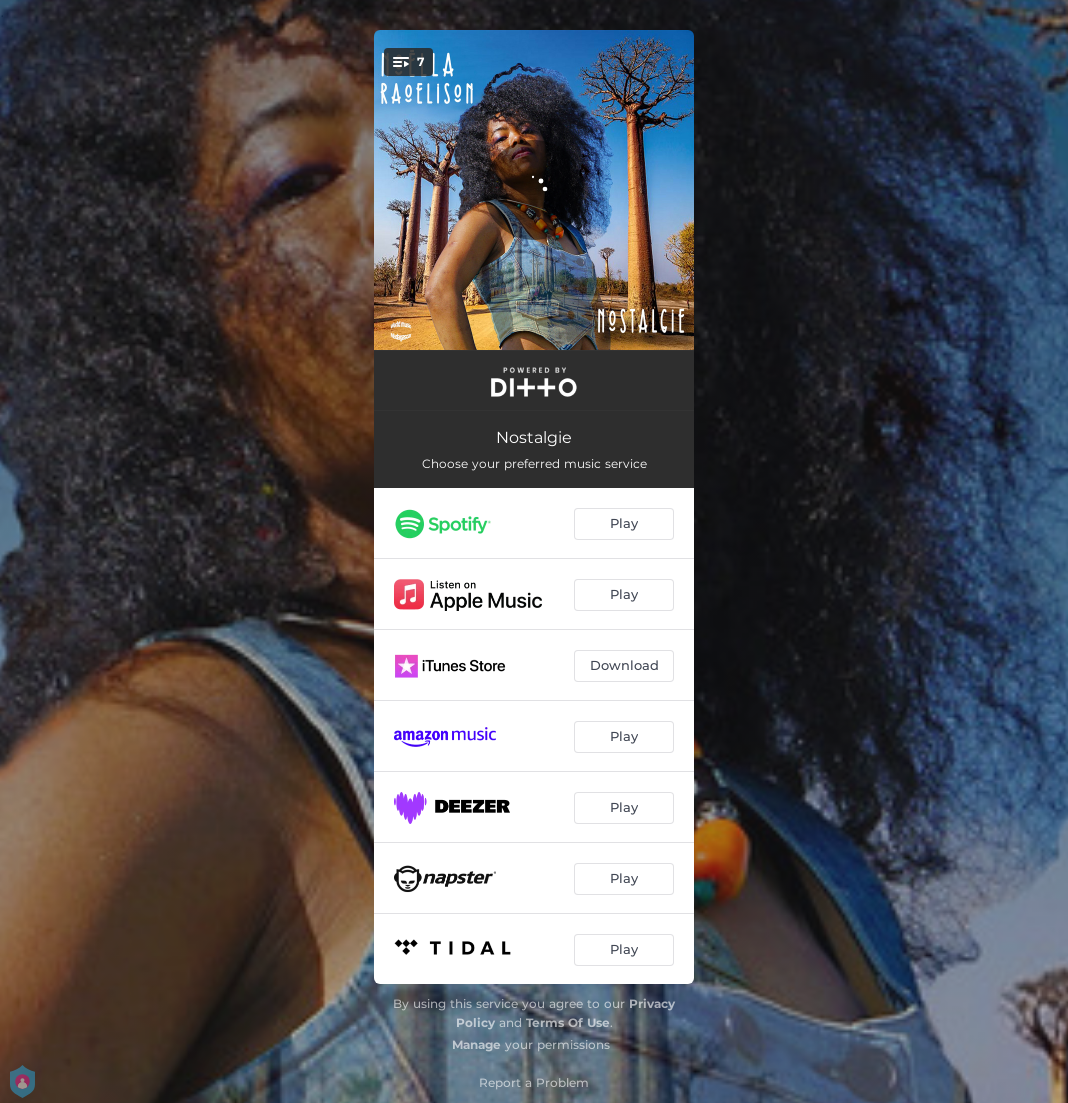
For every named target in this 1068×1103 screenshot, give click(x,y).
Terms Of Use (568, 1022)
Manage (476, 1044)
